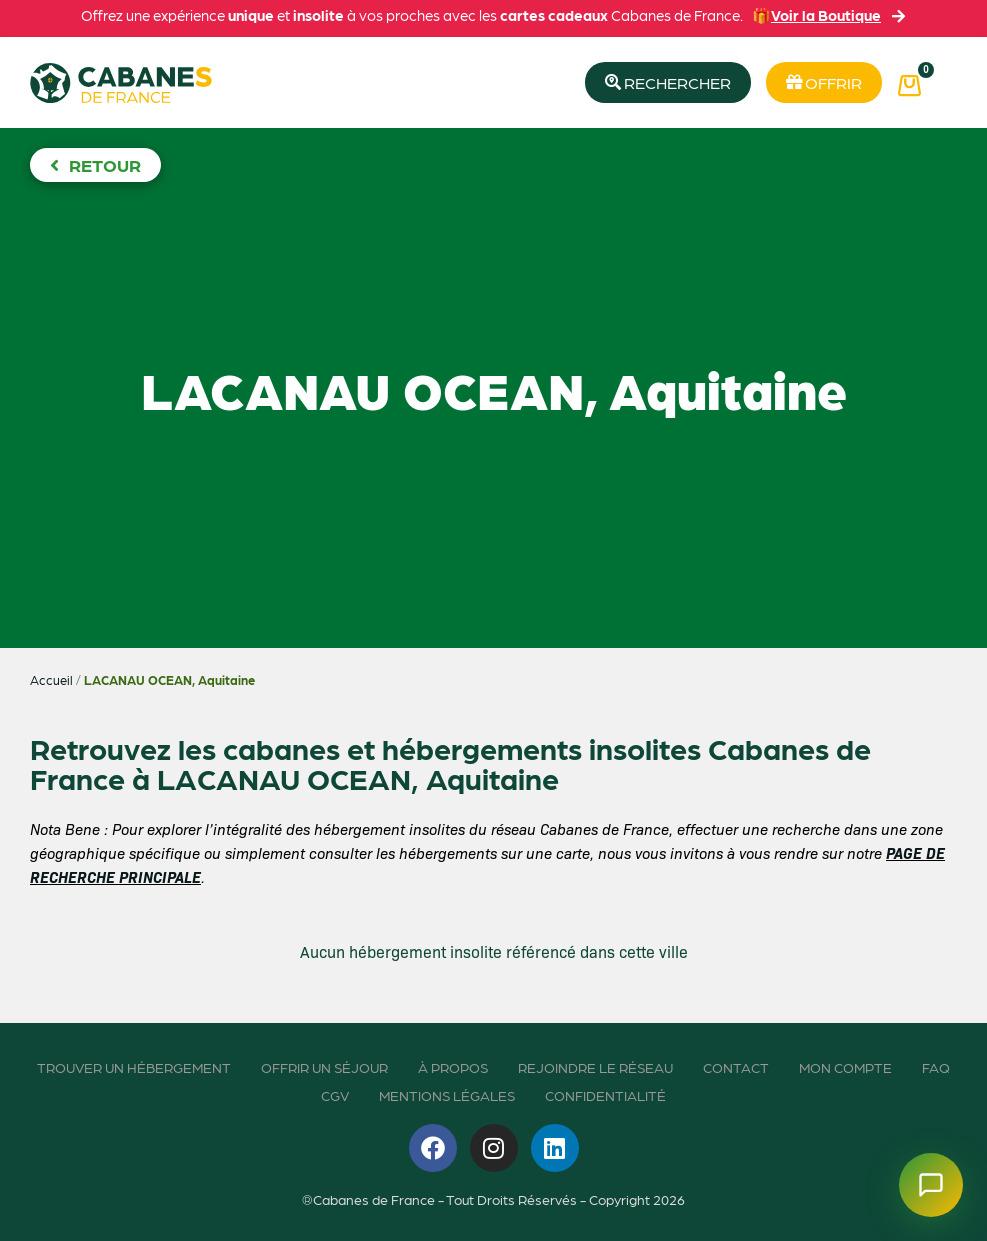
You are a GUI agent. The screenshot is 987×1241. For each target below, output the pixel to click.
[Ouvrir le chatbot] (931, 1185)
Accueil (51, 679)
